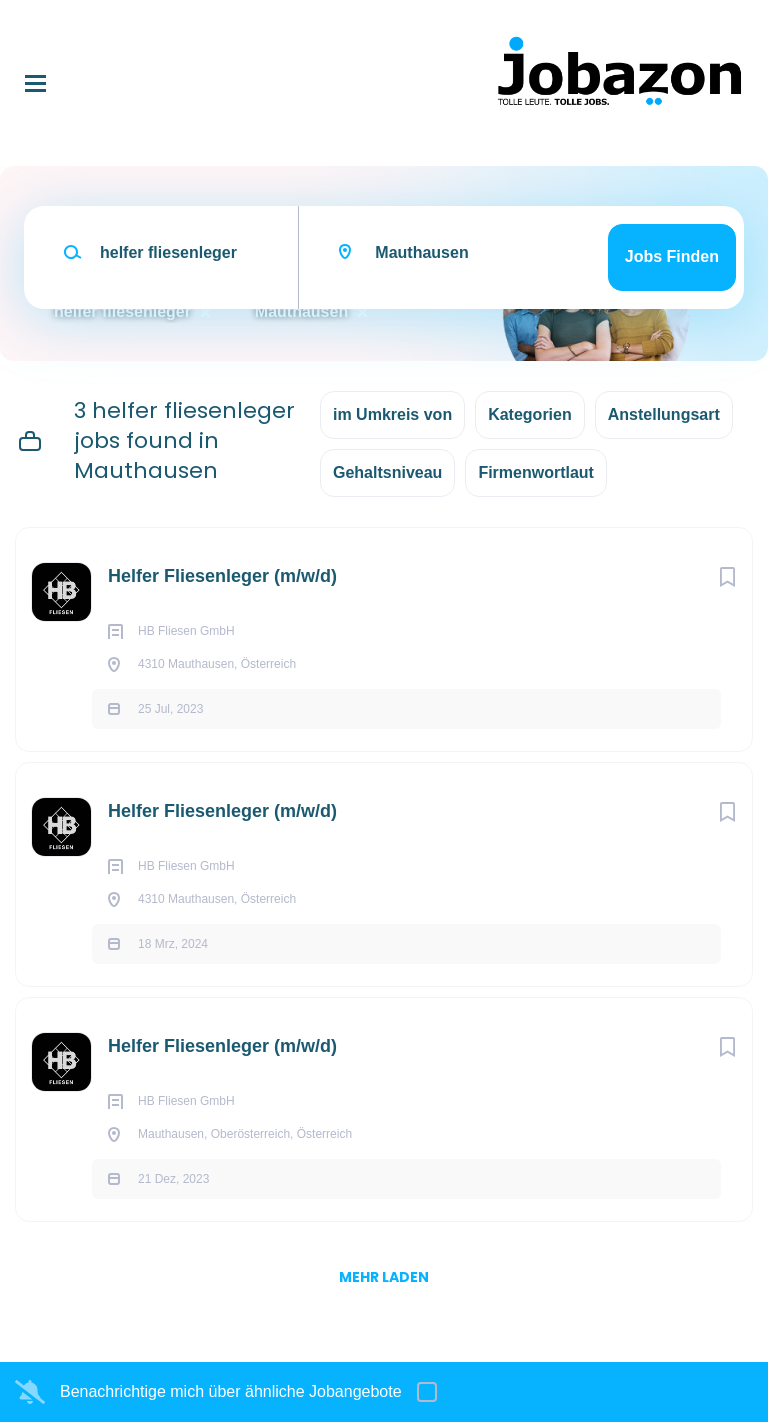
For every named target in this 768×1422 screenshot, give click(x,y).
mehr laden (384, 1277)
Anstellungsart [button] (664, 414)
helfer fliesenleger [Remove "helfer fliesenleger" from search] (122, 311)
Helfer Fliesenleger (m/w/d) (222, 576)
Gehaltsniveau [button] (387, 472)
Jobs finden (672, 256)
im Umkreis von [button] (392, 414)
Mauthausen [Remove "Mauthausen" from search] (301, 311)
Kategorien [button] (530, 414)
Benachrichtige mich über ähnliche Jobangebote (231, 1391)
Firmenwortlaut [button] (536, 472)
